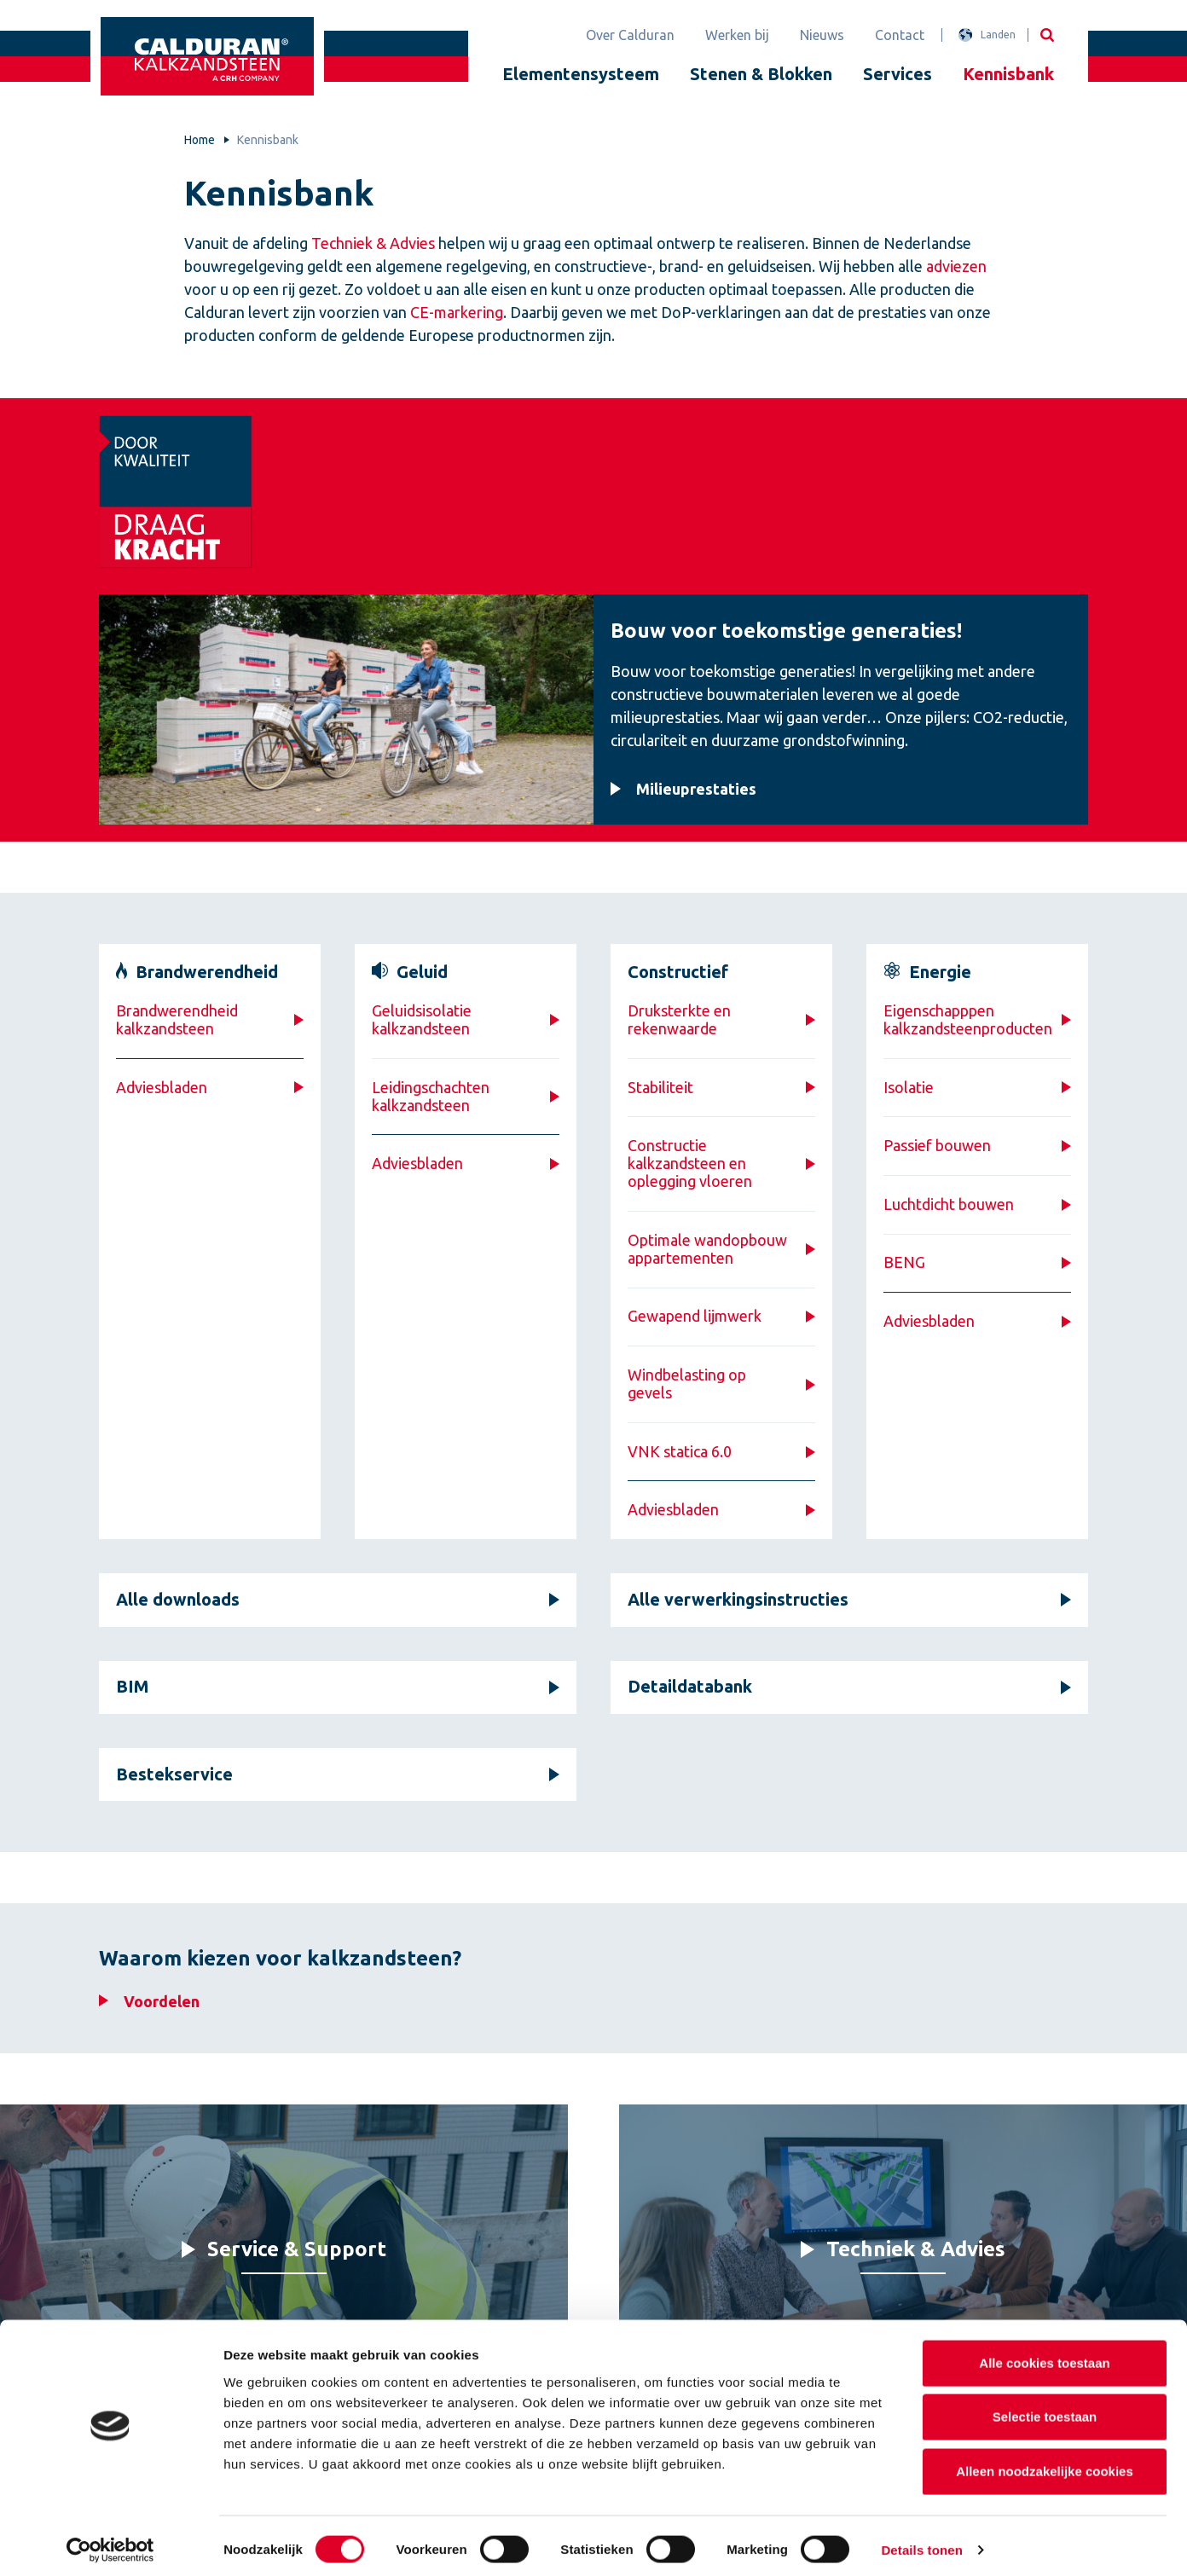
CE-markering (456, 312)
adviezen (956, 266)
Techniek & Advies (373, 243)
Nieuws (822, 35)
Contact (899, 35)
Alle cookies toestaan (1044, 2355)
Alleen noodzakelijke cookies (1044, 2464)
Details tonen (921, 2542)
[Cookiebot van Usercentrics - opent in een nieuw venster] (110, 2543)
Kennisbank (1008, 74)
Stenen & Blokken (761, 74)
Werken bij (737, 35)
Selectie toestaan (1045, 2410)
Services (897, 74)
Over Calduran (630, 35)
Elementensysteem (580, 74)
